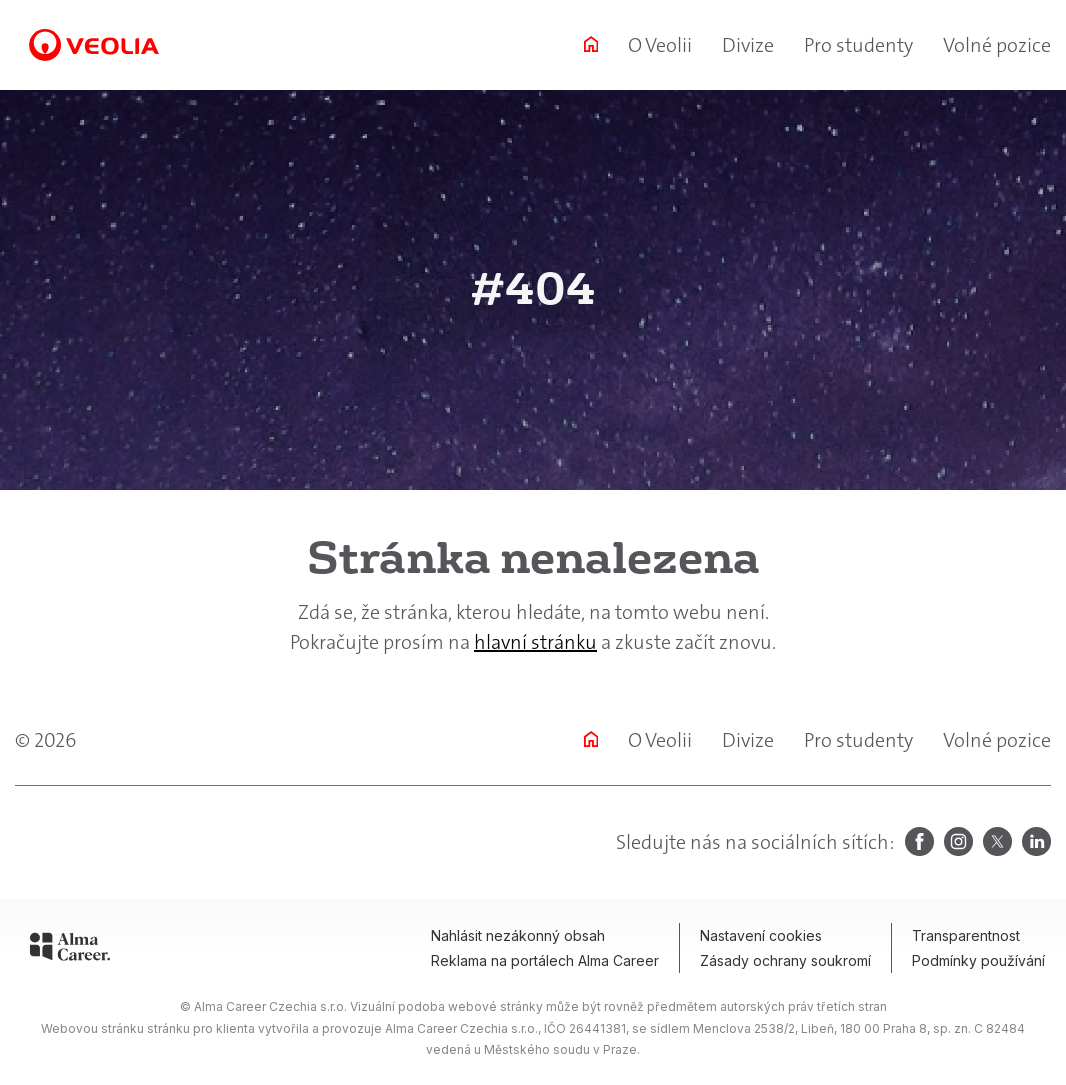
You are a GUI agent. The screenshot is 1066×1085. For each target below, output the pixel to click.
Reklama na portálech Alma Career (545, 960)
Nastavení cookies (761, 935)
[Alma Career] (70, 950)
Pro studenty (858, 45)
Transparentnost (966, 935)
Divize (748, 45)
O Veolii (660, 45)
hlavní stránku (535, 642)
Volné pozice (997, 45)
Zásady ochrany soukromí (785, 960)
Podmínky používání (978, 960)
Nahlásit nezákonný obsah (518, 935)
